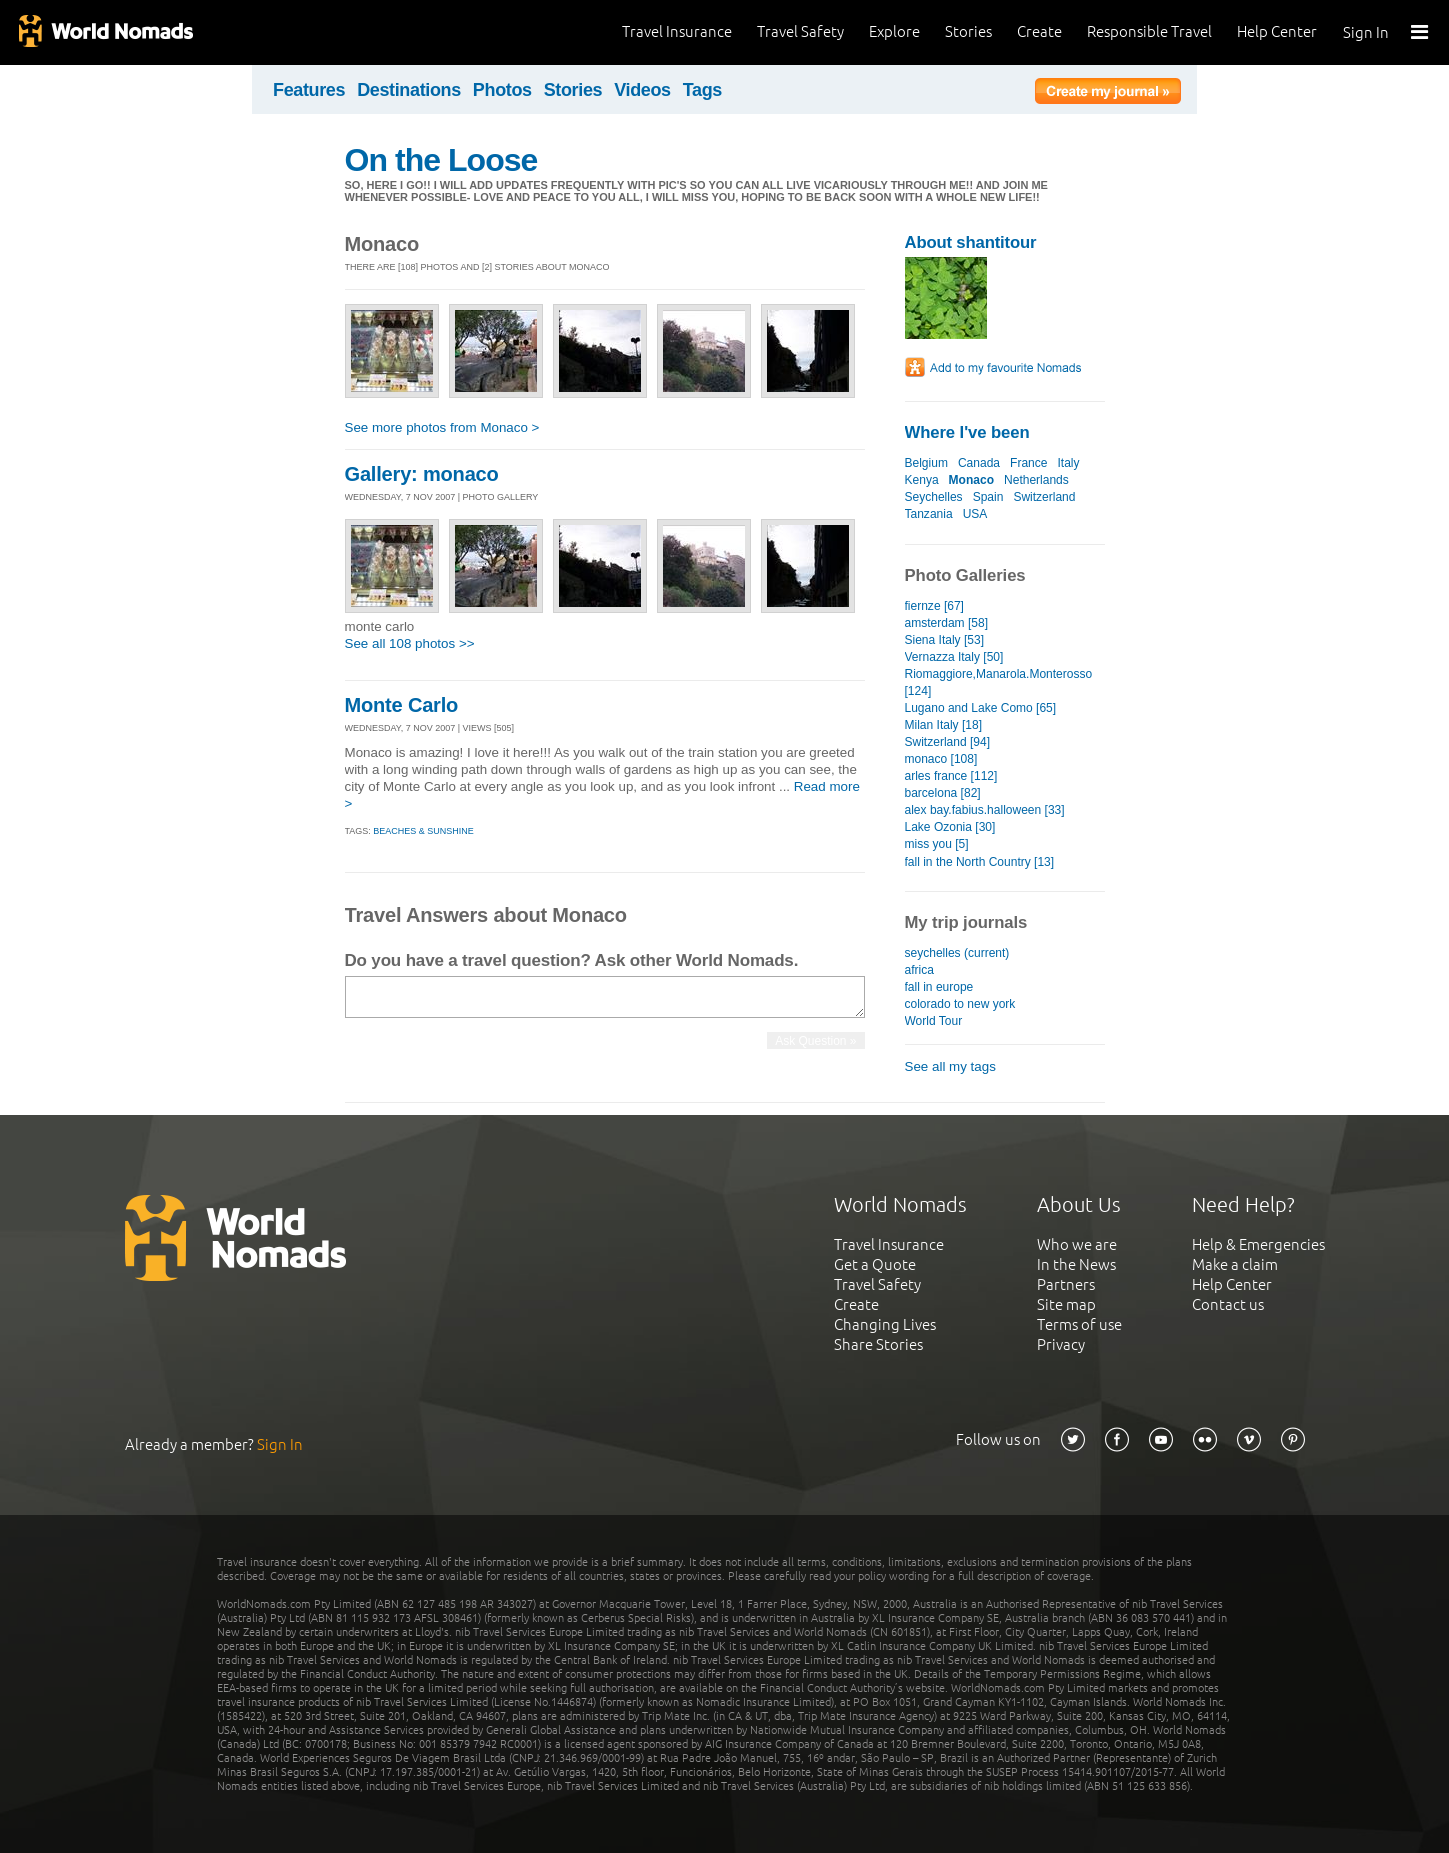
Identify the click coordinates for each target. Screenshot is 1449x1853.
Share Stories (878, 1344)
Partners (1066, 1284)
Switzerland (1044, 497)
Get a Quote (875, 1264)
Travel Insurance (677, 31)
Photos (502, 90)
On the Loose (441, 160)
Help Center (1277, 31)
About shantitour (971, 242)
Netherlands (1036, 480)
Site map (1066, 1304)
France (1028, 463)
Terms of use (1079, 1324)
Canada (979, 463)
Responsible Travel (1149, 31)
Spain (988, 497)
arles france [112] (951, 776)
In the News (1076, 1264)
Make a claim (1235, 1264)
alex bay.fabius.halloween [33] (985, 810)
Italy (1068, 463)
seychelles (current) (957, 953)
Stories (968, 31)
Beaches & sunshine (423, 831)
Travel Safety (800, 31)
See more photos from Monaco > (442, 427)
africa (919, 970)
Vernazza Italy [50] (954, 657)
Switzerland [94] (948, 742)
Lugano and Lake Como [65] (981, 708)
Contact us (1228, 1304)
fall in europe (939, 987)
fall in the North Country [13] (980, 862)
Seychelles (934, 497)
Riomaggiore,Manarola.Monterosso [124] (999, 682)
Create (1039, 31)
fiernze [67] (934, 606)
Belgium (926, 463)
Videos (642, 90)
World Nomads (105, 32)
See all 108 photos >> (410, 643)
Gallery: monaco (422, 474)
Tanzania (929, 514)
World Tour (934, 1021)
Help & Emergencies (1258, 1244)
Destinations (409, 90)
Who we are (1077, 1244)
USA (975, 514)
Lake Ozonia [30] (950, 827)
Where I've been (967, 432)
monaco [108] (941, 759)
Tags (702, 90)
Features (309, 90)
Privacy (1061, 1344)
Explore (894, 31)
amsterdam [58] (946, 623)
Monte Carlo (402, 705)
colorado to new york (960, 1004)
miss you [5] (937, 844)
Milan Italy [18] (943, 725)
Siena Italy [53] (945, 640)
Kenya (922, 480)
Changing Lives (885, 1324)
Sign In (1366, 32)
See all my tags (950, 1066)
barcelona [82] (943, 793)
